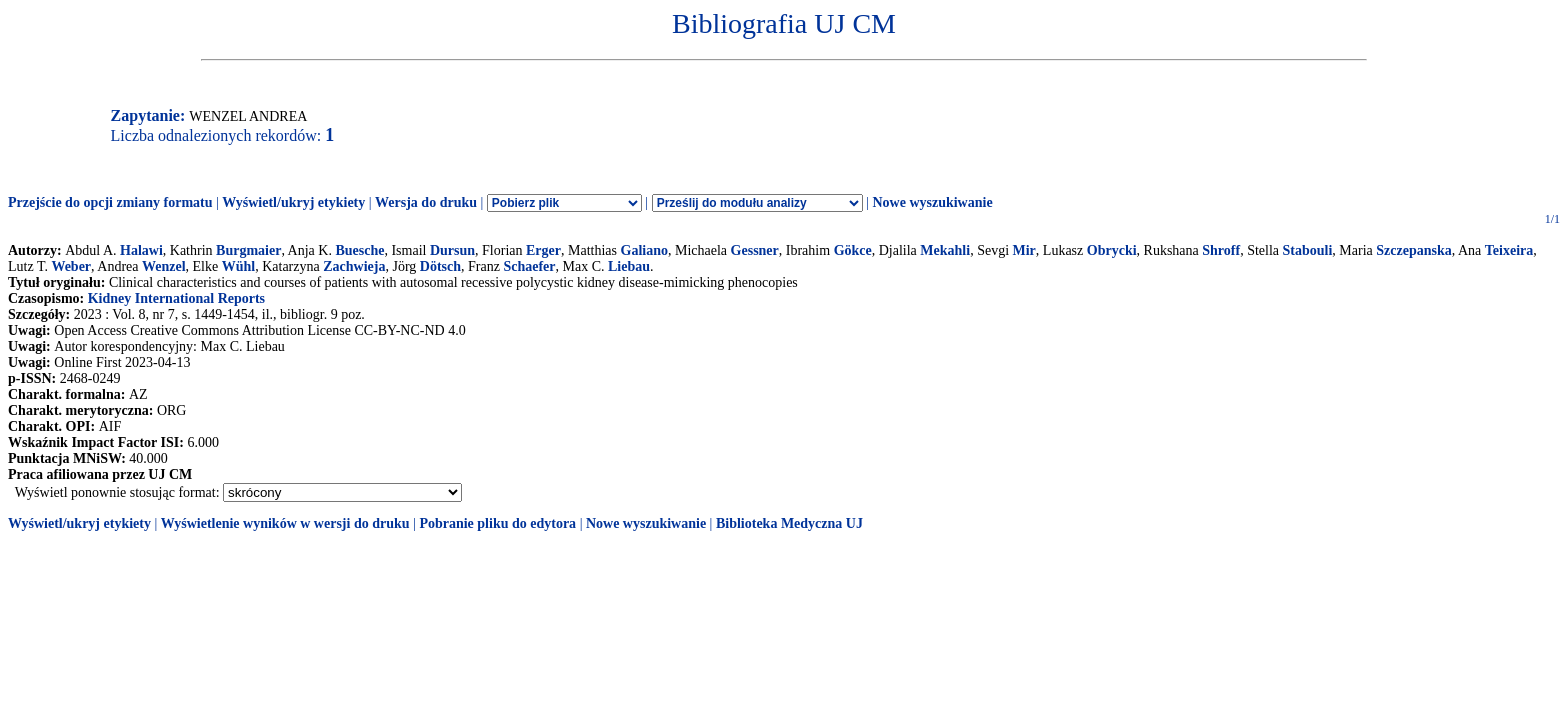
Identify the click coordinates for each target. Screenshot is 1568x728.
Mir (1024, 250)
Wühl (238, 266)
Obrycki (1112, 250)
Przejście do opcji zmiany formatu (110, 202)
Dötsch (440, 266)
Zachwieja (354, 266)
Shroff (1221, 250)
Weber (71, 266)
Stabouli (1308, 250)
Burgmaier (248, 250)
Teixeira (1509, 250)
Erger (543, 250)
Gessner (755, 250)
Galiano (644, 250)
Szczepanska (1413, 250)
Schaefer (529, 266)
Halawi (141, 250)
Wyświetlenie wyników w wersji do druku (285, 523)
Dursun (452, 250)
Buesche (359, 250)
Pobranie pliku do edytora (497, 523)
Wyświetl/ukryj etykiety (293, 202)
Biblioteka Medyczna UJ (789, 523)
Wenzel (164, 266)
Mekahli (945, 250)
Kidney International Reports (176, 298)
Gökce (853, 250)
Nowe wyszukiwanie (932, 202)
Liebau (629, 266)
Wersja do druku (426, 202)
